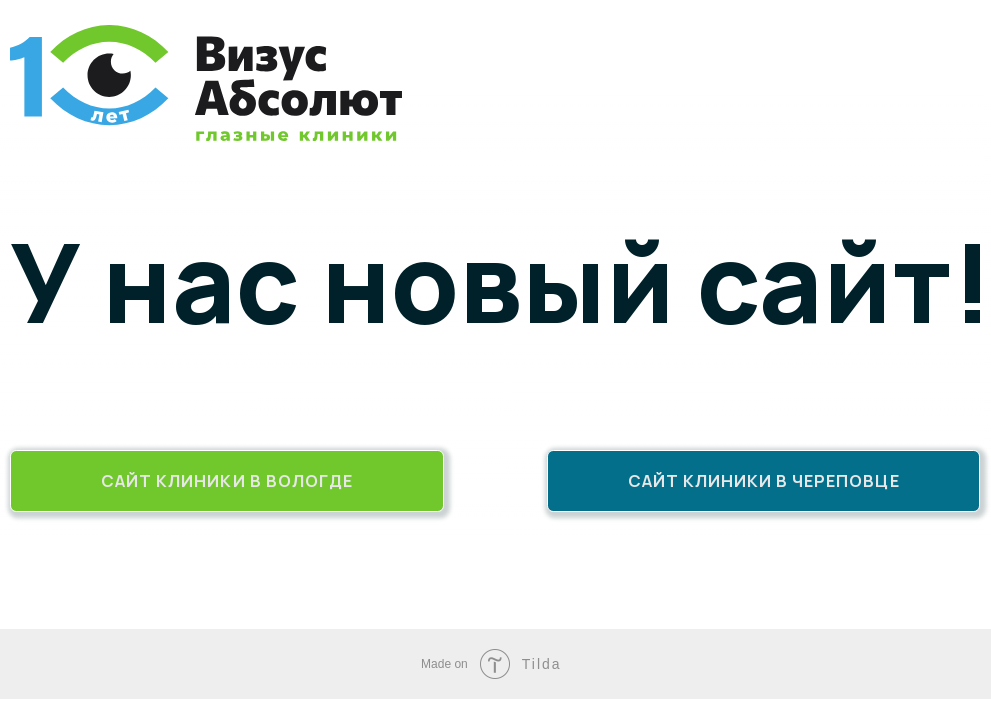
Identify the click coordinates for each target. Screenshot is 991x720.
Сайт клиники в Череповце (764, 480)
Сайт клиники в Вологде (227, 480)
